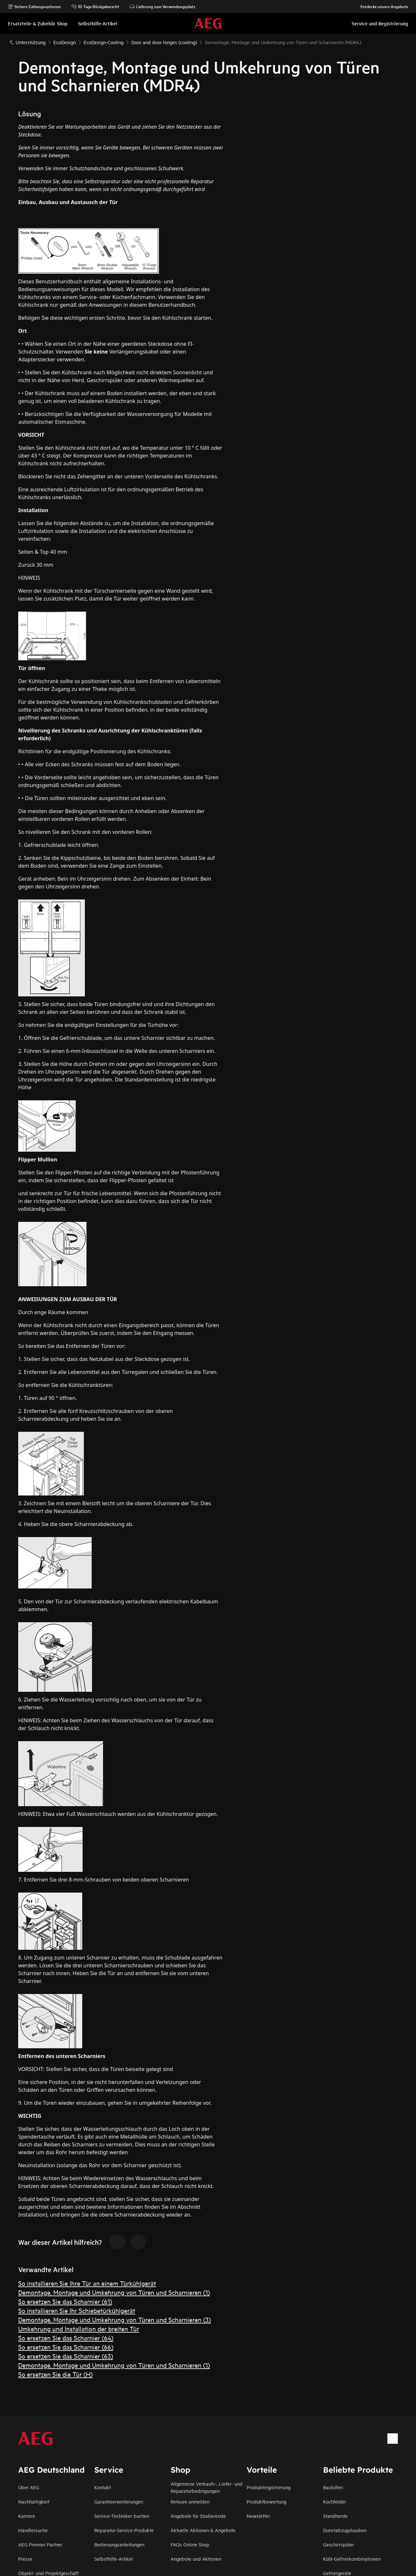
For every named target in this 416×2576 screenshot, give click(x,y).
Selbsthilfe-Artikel (113, 2559)
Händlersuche (33, 2530)
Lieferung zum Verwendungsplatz (162, 6)
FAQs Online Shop (190, 2544)
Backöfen (333, 2487)
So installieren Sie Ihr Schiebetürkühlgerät (76, 2310)
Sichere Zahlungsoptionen (34, 6)
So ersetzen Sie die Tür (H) (55, 2374)
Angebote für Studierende (198, 2516)
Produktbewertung (266, 2501)
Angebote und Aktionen (196, 2559)
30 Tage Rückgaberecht (95, 6)
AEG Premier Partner (40, 2544)
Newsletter (258, 2516)
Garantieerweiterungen (118, 2501)
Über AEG (28, 2487)
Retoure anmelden (190, 2501)
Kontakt (102, 2487)
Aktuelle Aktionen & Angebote (203, 2530)
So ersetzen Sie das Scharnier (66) (65, 2347)
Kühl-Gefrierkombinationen (352, 2559)
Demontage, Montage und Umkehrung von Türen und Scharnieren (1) (114, 2292)
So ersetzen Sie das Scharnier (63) (65, 2356)
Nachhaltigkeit (33, 2501)
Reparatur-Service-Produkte (124, 2530)
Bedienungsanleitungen (119, 2544)
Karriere (26, 2516)
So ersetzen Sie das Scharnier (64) (65, 2338)
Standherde (335, 2516)
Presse (25, 2559)
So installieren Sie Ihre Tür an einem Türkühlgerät (87, 2283)
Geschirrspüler (338, 2544)
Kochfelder (334, 2501)
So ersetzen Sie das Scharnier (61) (65, 2301)
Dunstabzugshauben (345, 2530)
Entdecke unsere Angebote (381, 6)
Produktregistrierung (269, 2487)
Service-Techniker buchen (121, 2516)
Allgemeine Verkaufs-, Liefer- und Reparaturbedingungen (206, 2487)
